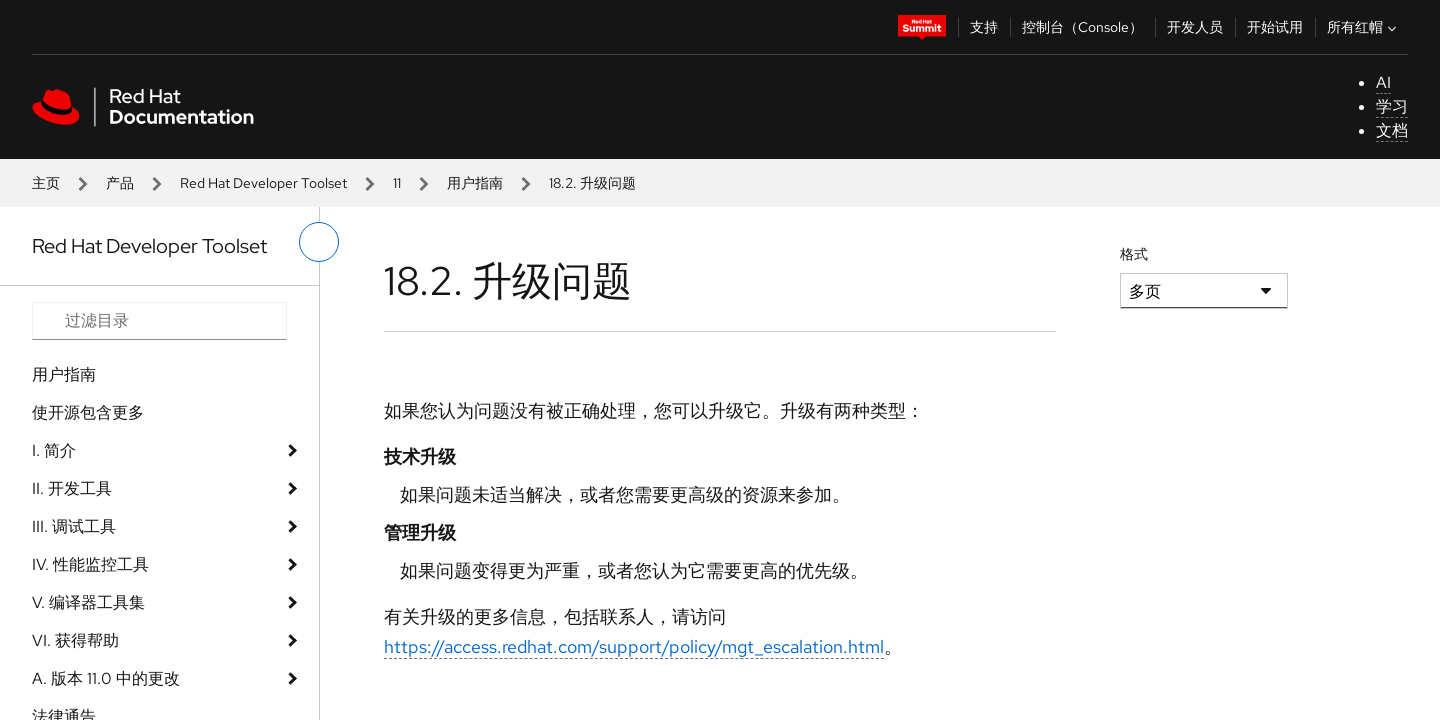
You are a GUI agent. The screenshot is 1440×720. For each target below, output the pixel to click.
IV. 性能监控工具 (90, 564)
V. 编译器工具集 (88, 602)
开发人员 (1195, 27)
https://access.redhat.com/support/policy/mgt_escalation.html (634, 646)
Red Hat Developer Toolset (263, 183)
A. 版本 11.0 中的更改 (106, 678)
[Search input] (159, 321)
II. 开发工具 (72, 488)
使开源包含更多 (88, 412)
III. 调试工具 (74, 526)
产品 (120, 183)
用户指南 (475, 183)
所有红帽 (1364, 27)
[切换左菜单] (319, 242)
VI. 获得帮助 (75, 640)
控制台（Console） (1082, 27)
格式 (1134, 254)
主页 (46, 183)
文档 (1392, 130)
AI (1383, 82)
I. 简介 (54, 450)
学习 (1392, 106)
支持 (984, 27)
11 (397, 183)
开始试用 (1275, 27)
